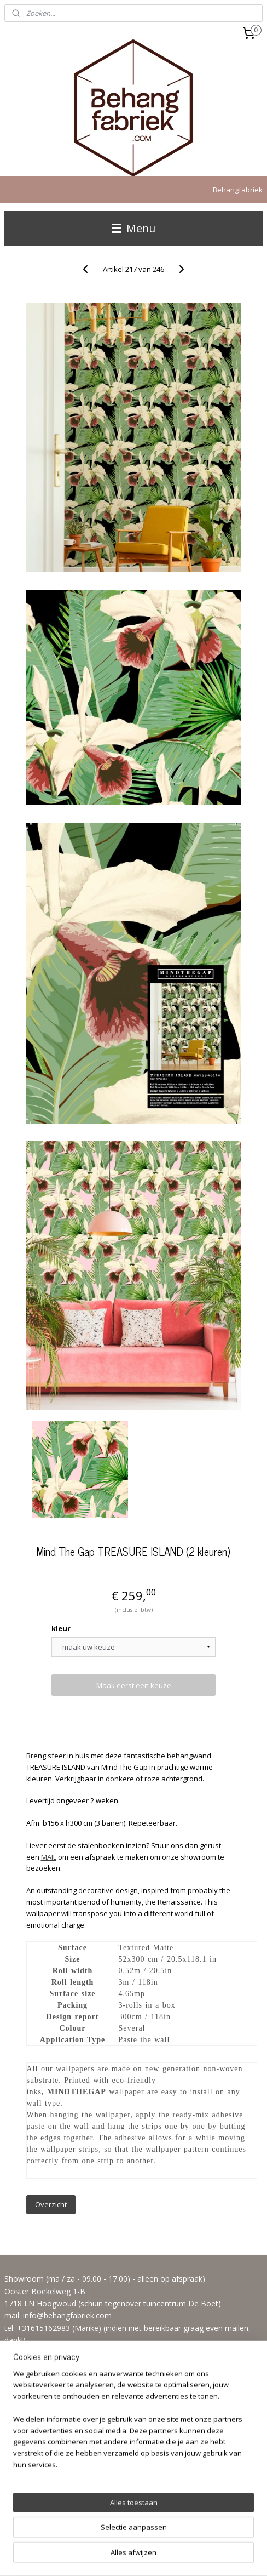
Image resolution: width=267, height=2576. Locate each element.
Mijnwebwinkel (134, 2556)
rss (146, 2538)
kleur (61, 1628)
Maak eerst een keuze (133, 1685)
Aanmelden (32, 2474)
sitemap (123, 2538)
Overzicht (51, 2204)
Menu (133, 228)
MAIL (48, 1857)
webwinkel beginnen (188, 2538)
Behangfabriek (238, 190)
